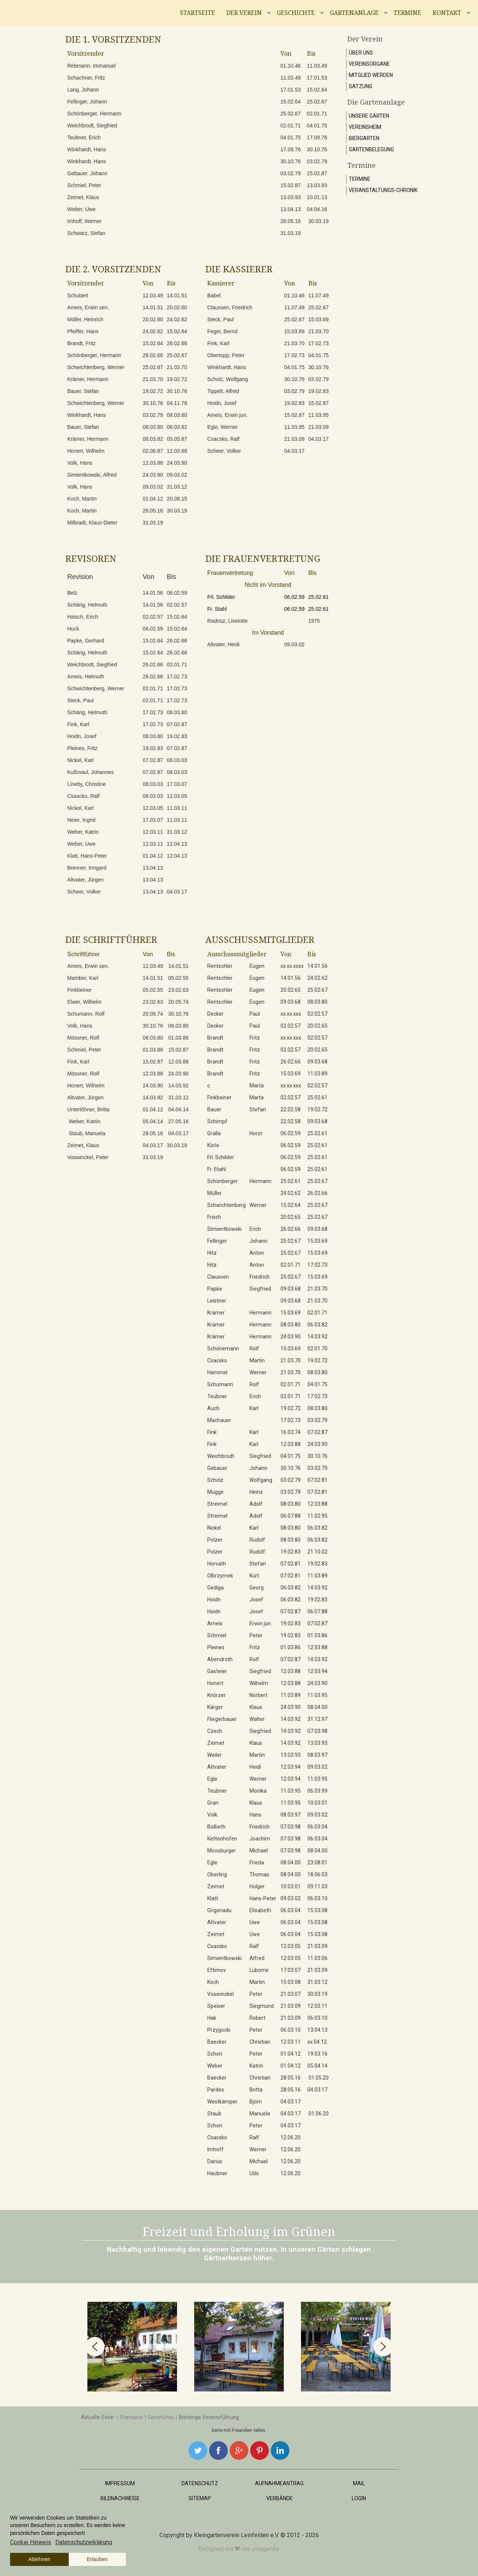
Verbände (279, 2498)
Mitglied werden (371, 75)
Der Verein (244, 13)
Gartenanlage (354, 13)
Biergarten (364, 138)
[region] (239, 2347)
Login (359, 2498)
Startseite (197, 13)
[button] (95, 2346)
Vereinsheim (365, 127)
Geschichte (296, 13)
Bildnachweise (120, 2498)
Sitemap (200, 2498)
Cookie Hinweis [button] (30, 2542)
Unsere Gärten (369, 116)
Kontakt (446, 13)
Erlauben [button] (97, 2559)
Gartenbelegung (371, 149)
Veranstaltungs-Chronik (383, 190)
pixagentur (266, 2548)
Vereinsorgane (369, 64)
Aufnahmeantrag (279, 2483)
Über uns (361, 53)
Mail (359, 2483)
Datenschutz (199, 2483)
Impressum (120, 2483)
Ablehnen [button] (39, 2559)
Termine (407, 13)
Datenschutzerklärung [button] (83, 2542)
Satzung (360, 86)
